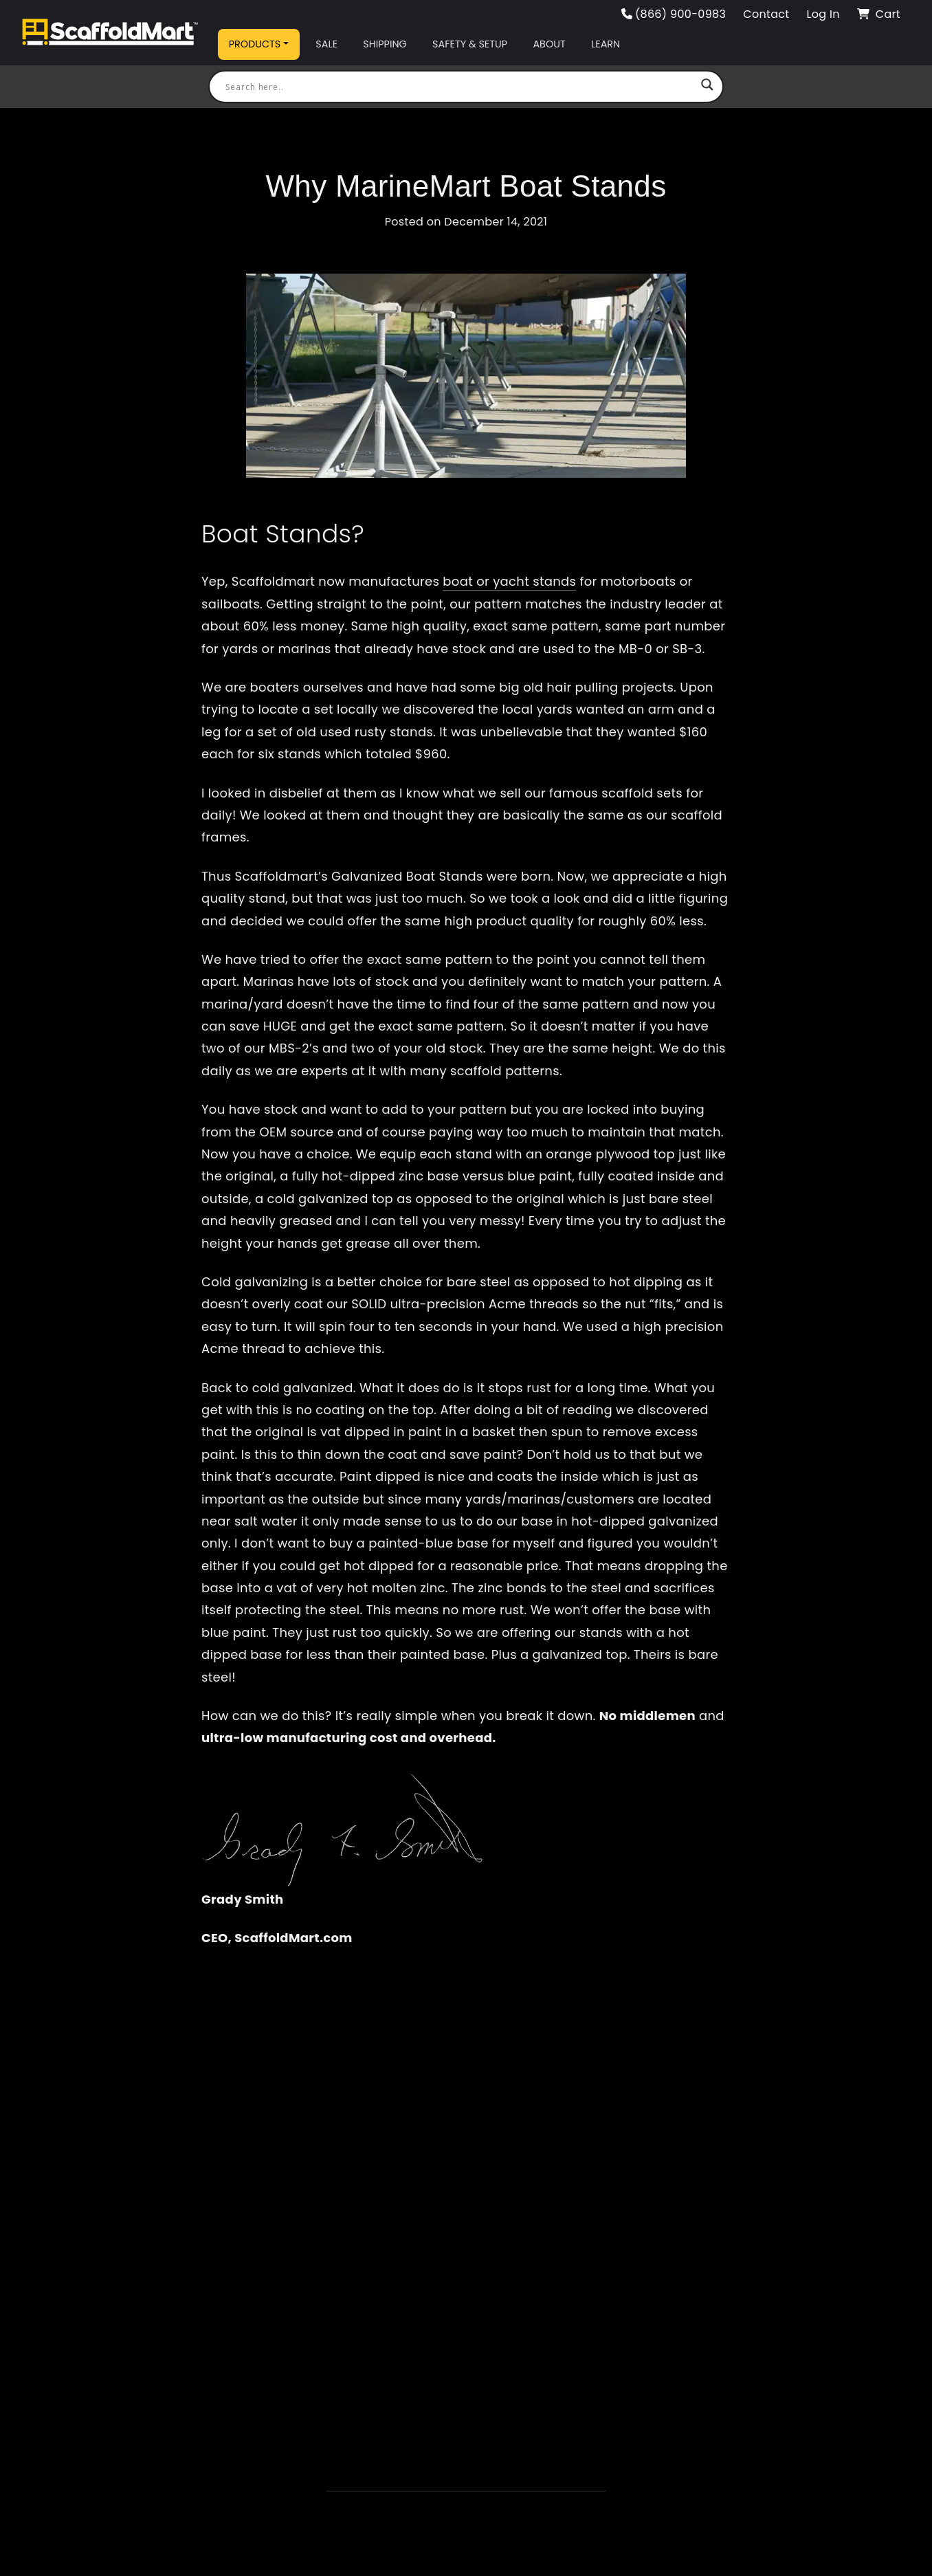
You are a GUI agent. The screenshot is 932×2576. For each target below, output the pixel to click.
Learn (605, 44)
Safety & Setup (469, 44)
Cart (878, 14)
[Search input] (459, 86)
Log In (822, 14)
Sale (326, 44)
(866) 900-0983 (673, 14)
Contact (766, 14)
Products (255, 44)
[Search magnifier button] (707, 86)
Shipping (384, 44)
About (549, 44)
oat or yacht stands (514, 581)
